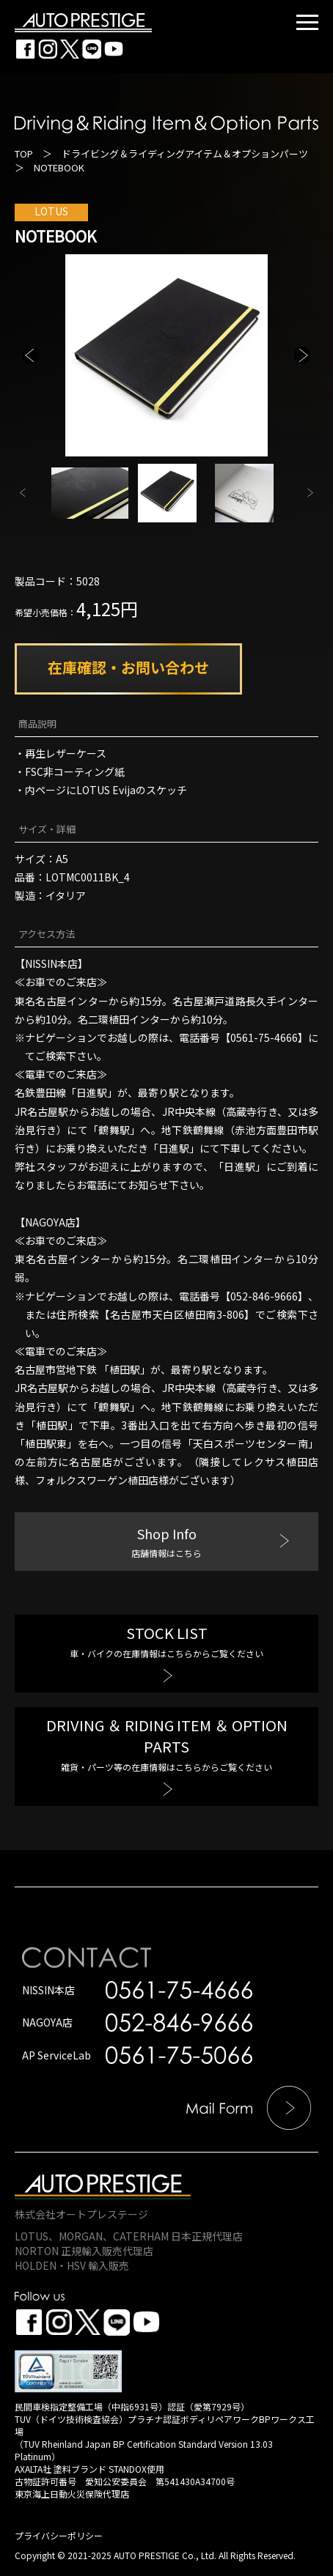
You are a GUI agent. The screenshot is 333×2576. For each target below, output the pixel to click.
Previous (31, 355)
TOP (24, 153)
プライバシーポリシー (59, 2535)
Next (302, 355)
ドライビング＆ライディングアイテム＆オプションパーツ (185, 153)
